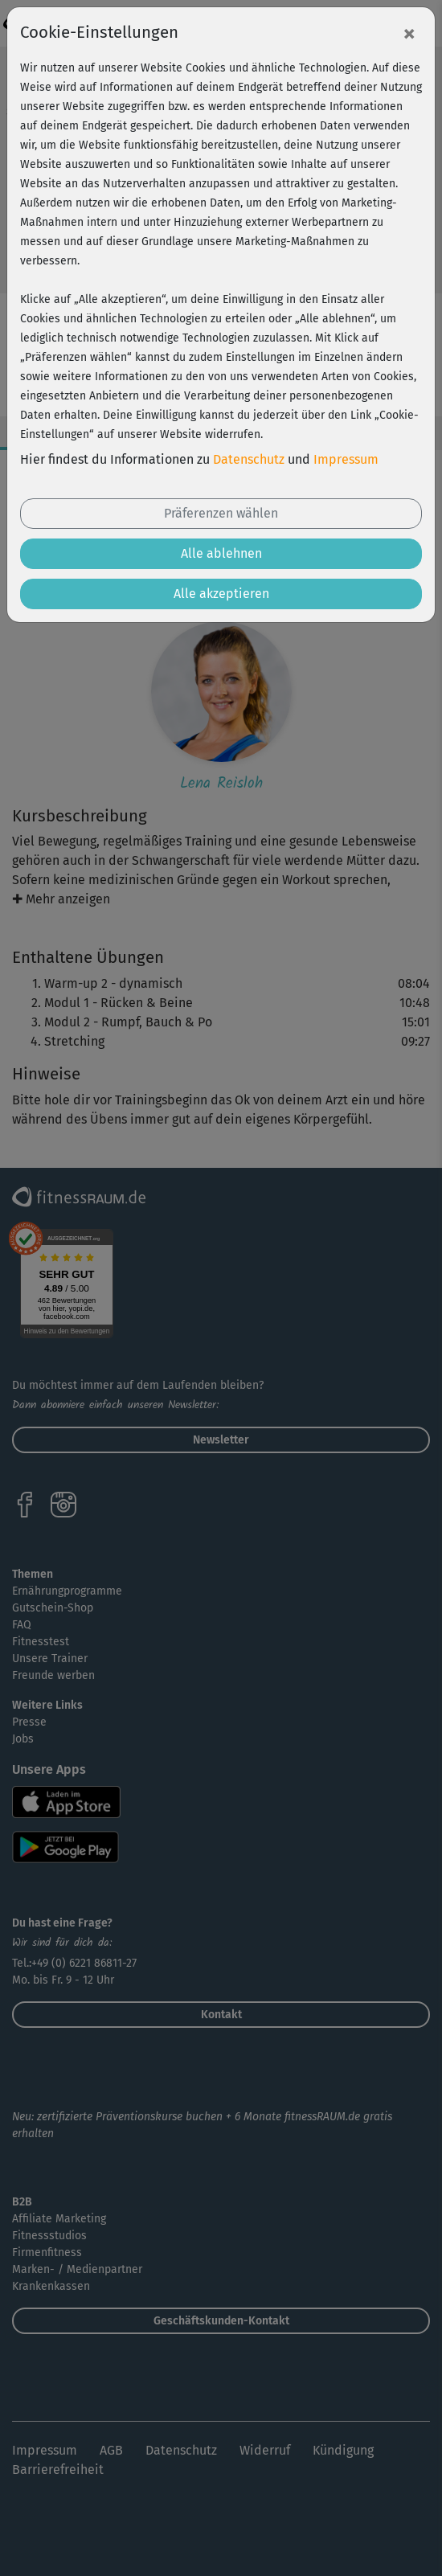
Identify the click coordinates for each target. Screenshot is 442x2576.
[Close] (409, 33)
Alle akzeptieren (221, 593)
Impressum (346, 459)
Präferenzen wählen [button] (221, 513)
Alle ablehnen (221, 553)
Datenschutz (248, 459)
